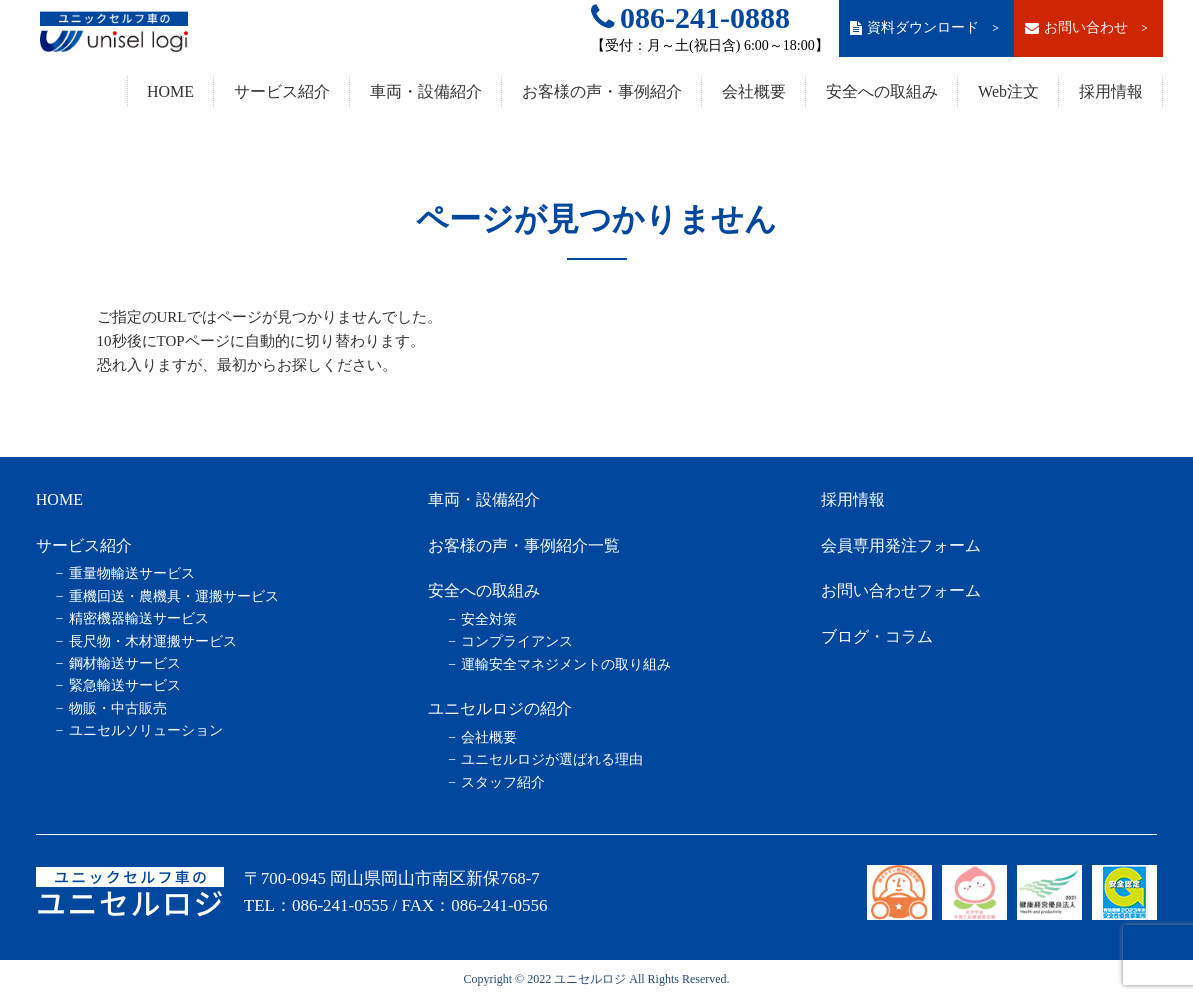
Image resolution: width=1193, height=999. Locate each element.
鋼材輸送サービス (125, 663)
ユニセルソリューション (146, 730)
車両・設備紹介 (426, 91)
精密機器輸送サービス (139, 618)
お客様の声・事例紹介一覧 (524, 545)
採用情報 (1111, 91)
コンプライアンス (517, 641)
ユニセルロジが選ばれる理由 (552, 759)
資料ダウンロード (926, 28)
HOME (170, 91)
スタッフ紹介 (503, 782)
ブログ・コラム (877, 636)
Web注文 (1008, 91)
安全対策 (489, 619)
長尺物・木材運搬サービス (153, 641)
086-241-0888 (690, 17)
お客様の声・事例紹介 (602, 91)
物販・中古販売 (118, 708)
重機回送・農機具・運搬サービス (174, 596)
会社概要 (754, 91)
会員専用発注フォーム (901, 545)
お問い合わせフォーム (901, 590)
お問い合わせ (1088, 28)
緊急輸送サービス (125, 685)
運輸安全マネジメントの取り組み (566, 664)
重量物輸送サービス (132, 573)
